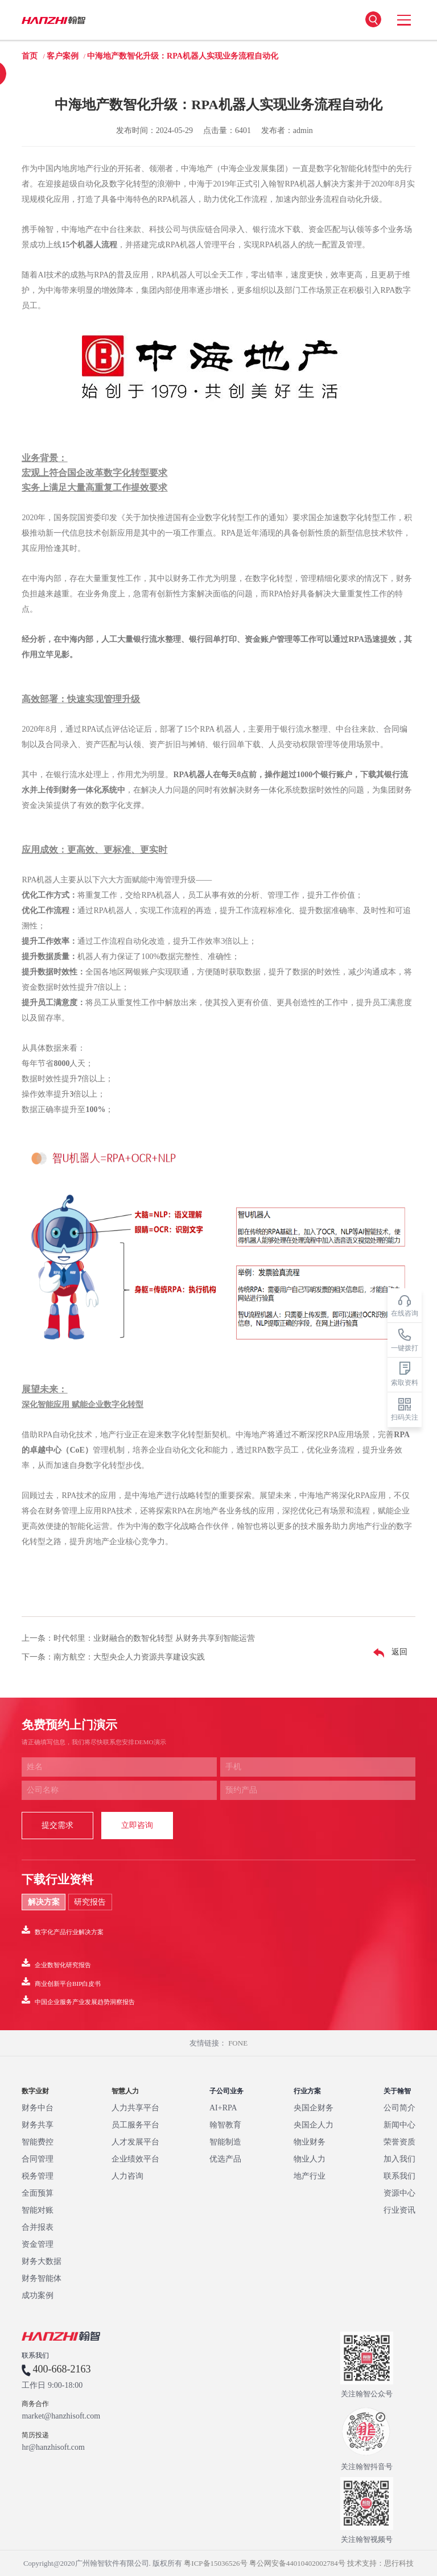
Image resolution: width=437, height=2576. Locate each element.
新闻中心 (399, 2125)
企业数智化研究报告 (56, 1963)
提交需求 (57, 1825)
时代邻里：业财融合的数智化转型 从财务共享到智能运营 (154, 1638)
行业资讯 (399, 2210)
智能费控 (37, 2142)
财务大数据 (41, 2261)
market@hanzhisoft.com (61, 2416)
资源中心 (399, 2193)
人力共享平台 (135, 2108)
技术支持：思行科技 (380, 2563)
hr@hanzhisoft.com (53, 2447)
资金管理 (37, 2244)
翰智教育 (225, 2125)
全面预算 (37, 2193)
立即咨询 (137, 1825)
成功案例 (37, 2295)
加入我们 (399, 2159)
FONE (238, 2043)
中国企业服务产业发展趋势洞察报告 (78, 2000)
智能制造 (225, 2142)
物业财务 (309, 2142)
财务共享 (37, 2125)
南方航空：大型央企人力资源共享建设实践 (129, 1657)
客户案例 (63, 56)
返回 (387, 1653)
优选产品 (225, 2159)
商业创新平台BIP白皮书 (61, 1982)
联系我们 (399, 2176)
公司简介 (399, 2108)
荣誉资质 (399, 2142)
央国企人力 (313, 2125)
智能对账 (37, 2210)
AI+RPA (223, 2108)
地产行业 (309, 2176)
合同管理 (37, 2159)
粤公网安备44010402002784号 (297, 2563)
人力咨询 (127, 2176)
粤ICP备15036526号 (215, 2563)
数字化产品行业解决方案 (63, 1930)
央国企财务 (313, 2108)
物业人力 (309, 2159)
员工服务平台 (135, 2125)
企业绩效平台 (135, 2159)
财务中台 (37, 2108)
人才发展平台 (135, 2142)
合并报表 (37, 2227)
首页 (30, 56)
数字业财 (35, 2091)
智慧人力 (125, 2091)
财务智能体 (41, 2278)
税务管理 (37, 2176)
